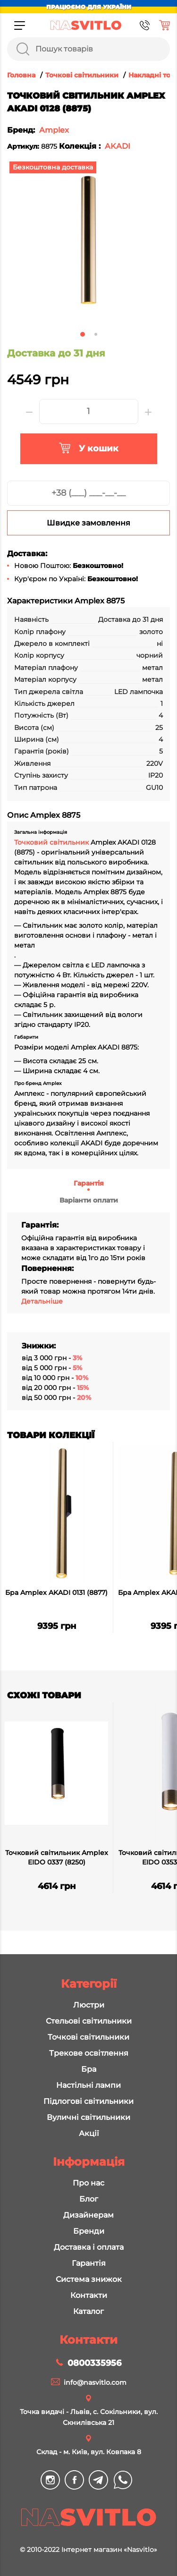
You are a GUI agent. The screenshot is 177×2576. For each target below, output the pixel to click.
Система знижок (89, 2279)
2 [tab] (96, 334)
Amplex (54, 130)
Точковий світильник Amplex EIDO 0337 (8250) (56, 1857)
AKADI (117, 146)
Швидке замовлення (88, 522)
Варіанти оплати (88, 1200)
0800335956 (94, 2363)
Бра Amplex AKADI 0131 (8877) (56, 1592)
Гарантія (89, 1183)
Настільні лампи (88, 2085)
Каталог (88, 2311)
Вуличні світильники (88, 2117)
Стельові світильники (89, 2021)
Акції (89, 2133)
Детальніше (42, 1301)
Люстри (88, 2004)
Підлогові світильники (88, 2101)
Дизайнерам (88, 2215)
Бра (88, 2069)
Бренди (88, 2231)
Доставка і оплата (89, 2247)
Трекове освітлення (88, 2053)
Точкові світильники (88, 2037)
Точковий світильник (52, 842)
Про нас (88, 2182)
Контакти (88, 2295)
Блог (88, 2199)
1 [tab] (83, 334)
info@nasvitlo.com (95, 2382)
